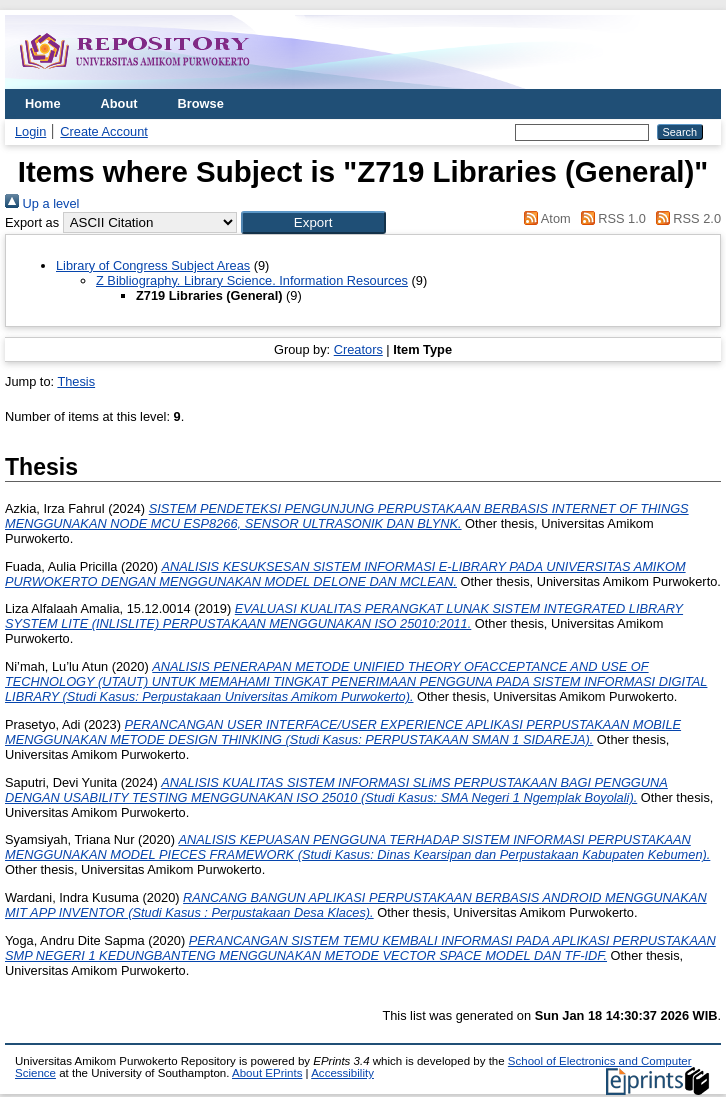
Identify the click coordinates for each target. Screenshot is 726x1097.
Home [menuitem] (43, 103)
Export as (32, 222)
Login (30, 131)
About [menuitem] (119, 103)
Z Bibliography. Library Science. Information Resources (252, 280)
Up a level (42, 203)
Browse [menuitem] (201, 103)
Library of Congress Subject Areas (153, 265)
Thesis (76, 381)
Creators (358, 349)
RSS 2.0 (685, 218)
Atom (544, 218)
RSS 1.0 (610, 218)
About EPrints (267, 1073)
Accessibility (342, 1073)
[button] (313, 222)
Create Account (104, 131)
